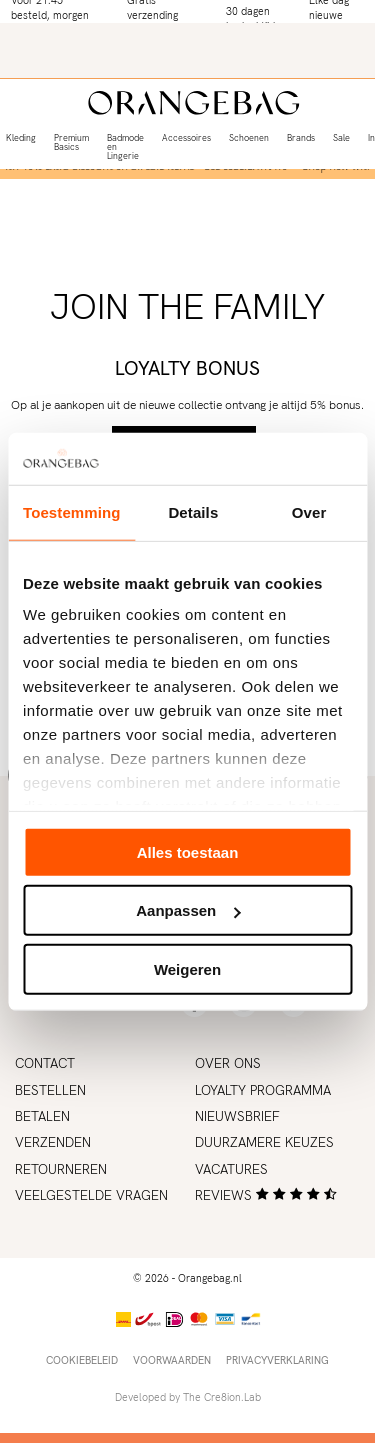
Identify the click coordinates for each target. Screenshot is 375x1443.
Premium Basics (71, 142)
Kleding (21, 138)
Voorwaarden (172, 1360)
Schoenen (249, 138)
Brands (301, 138)
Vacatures (231, 1169)
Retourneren (61, 1169)
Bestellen (50, 1090)
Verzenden (53, 1142)
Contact (45, 1063)
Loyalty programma (263, 1090)
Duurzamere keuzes (264, 1142)
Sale (341, 138)
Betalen (42, 1116)
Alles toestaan (188, 852)
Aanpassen (188, 910)
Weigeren (187, 969)
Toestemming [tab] (72, 512)
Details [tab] (193, 512)
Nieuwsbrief (237, 1116)
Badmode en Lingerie (125, 147)
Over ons (228, 1063)
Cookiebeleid (82, 1360)
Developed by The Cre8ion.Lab (188, 1397)
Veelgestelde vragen (91, 1195)
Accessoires (186, 138)
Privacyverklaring (277, 1360)
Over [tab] (309, 512)
